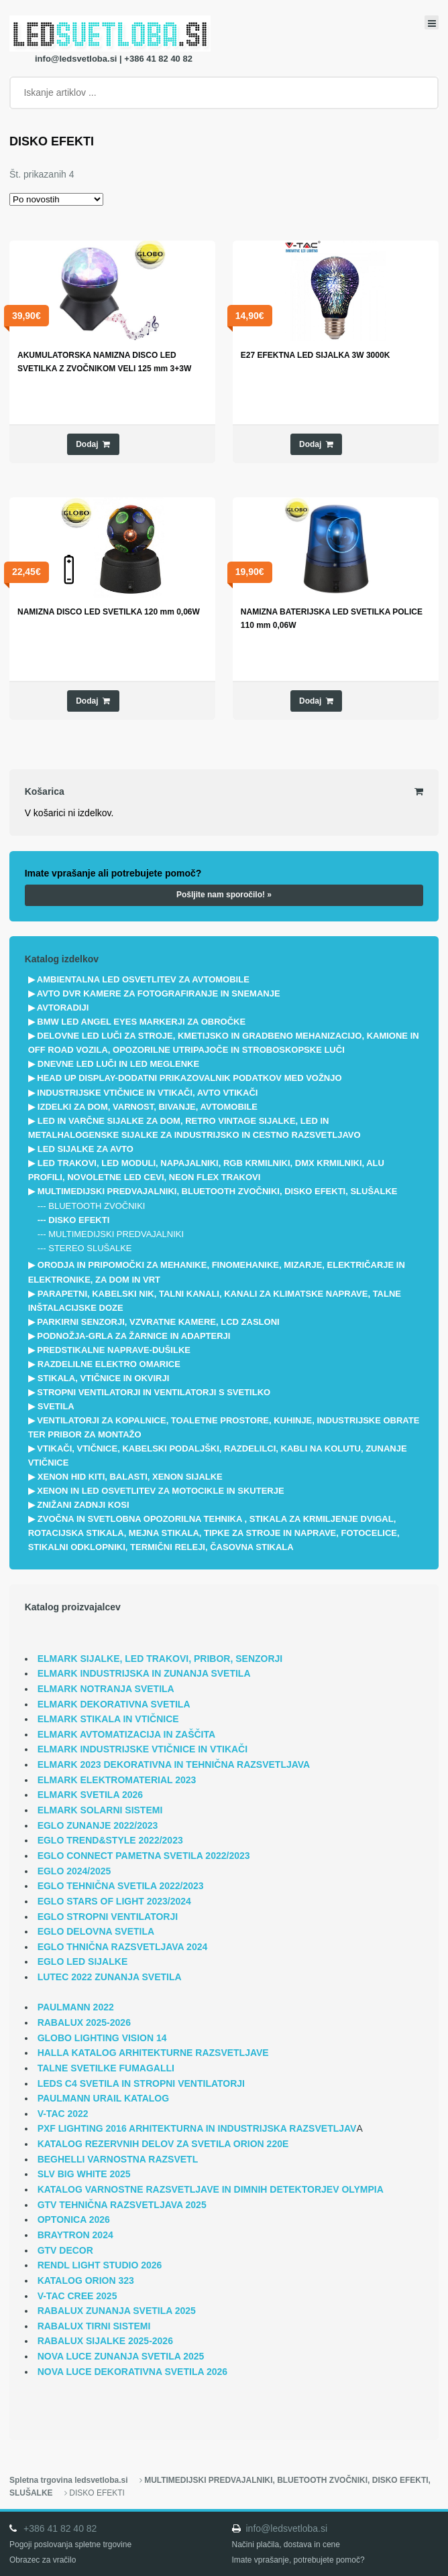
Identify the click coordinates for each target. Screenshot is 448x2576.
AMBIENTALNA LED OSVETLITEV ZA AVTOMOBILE (143, 979)
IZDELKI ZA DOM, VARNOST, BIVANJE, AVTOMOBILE (148, 1107)
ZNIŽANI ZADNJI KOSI (83, 1505)
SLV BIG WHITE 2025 (84, 2174)
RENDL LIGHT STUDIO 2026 (100, 2265)
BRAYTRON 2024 (75, 2235)
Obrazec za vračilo (42, 2560)
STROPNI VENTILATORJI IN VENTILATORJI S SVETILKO (153, 1392)
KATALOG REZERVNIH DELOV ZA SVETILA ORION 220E (163, 2143)
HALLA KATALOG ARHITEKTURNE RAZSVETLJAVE (153, 2052)
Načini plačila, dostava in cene (286, 2544)
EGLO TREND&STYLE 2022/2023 (110, 1840)
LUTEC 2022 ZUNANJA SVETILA (110, 1977)
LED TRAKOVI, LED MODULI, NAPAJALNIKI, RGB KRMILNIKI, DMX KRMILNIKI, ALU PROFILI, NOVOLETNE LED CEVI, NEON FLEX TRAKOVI (206, 1170)
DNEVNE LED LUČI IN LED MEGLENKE (118, 1064)
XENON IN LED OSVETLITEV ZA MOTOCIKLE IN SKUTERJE (160, 1491)
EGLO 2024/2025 (74, 1871)
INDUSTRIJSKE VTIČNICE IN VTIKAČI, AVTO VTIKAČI (147, 1093)
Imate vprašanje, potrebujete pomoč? (298, 2560)
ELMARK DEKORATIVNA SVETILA (114, 1704)
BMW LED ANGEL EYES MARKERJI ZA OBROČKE (141, 1022)
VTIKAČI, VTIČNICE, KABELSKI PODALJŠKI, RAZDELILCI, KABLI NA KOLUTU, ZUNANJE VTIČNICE (217, 1455)
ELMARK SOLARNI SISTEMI (100, 1810)
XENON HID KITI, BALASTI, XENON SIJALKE (130, 1477)
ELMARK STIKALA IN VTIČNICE (108, 1719)
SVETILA (56, 1406)
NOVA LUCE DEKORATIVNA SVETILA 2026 (132, 2371)
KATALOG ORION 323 (86, 2280)
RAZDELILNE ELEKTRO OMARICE (109, 1364)
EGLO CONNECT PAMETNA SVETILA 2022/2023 (144, 1855)
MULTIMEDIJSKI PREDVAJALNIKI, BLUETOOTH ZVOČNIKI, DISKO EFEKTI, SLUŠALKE (218, 1191)
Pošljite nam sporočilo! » (224, 894)
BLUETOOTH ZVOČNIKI (96, 1206)
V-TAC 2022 (63, 2113)
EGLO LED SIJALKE (83, 1961)
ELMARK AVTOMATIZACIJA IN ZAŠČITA (126, 1734)
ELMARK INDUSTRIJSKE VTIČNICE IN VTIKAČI (142, 1749)
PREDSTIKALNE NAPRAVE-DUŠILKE (113, 1350)
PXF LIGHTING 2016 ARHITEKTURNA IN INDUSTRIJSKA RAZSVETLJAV (197, 2128)
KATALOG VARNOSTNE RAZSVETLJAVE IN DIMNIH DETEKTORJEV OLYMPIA (211, 2189)
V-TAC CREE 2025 (77, 2296)
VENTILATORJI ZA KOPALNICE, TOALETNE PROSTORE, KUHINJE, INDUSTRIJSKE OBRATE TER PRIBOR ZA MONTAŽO (224, 1427)
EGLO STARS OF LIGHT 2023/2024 (114, 1901)
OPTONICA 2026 (74, 2219)
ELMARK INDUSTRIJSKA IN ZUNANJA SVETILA (144, 1673)
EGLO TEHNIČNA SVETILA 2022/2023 (121, 1885)
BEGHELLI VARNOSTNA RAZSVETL (118, 2159)
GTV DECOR (65, 2250)
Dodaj (87, 444)
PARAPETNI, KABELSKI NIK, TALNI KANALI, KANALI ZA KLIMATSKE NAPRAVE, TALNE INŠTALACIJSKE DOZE (214, 1301)
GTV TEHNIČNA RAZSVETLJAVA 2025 (122, 2204)
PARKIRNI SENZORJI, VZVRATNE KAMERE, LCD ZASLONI (158, 1322)
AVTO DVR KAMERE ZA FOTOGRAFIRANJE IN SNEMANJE (158, 993)
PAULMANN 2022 (76, 2007)
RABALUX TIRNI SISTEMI (94, 2326)
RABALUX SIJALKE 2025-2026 (105, 2340)
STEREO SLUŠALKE (89, 1248)
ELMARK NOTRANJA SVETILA (106, 1688)
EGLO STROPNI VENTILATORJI (108, 1916)
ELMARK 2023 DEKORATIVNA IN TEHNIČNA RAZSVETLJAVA (174, 1764)
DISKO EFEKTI (78, 1220)
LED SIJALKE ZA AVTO (85, 1149)
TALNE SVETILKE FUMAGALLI (106, 2068)
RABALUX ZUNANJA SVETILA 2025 (117, 2310)
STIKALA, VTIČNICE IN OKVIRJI (103, 1378)
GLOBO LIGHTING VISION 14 (102, 2038)
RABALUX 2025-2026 (84, 2022)
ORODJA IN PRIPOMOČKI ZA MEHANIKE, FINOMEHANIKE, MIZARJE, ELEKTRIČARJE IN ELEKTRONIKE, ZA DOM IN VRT (216, 1272)
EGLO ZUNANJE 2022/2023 (98, 1825)
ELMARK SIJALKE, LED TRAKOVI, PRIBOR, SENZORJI (160, 1658)
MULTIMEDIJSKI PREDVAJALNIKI (116, 1234)
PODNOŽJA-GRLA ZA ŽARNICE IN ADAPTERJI (133, 1336)
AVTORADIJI (63, 1008)
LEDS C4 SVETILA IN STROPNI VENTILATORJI (141, 2083)
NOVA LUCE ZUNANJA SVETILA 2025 (121, 2356)
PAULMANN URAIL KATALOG (104, 2098)
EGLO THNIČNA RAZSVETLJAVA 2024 (123, 1946)
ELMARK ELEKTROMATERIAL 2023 (117, 1780)
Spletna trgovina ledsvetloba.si (68, 2480)
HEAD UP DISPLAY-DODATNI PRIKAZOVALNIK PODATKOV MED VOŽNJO (189, 1078)
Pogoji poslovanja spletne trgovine (70, 2544)
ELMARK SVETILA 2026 (90, 1794)
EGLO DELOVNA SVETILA (96, 1931)
